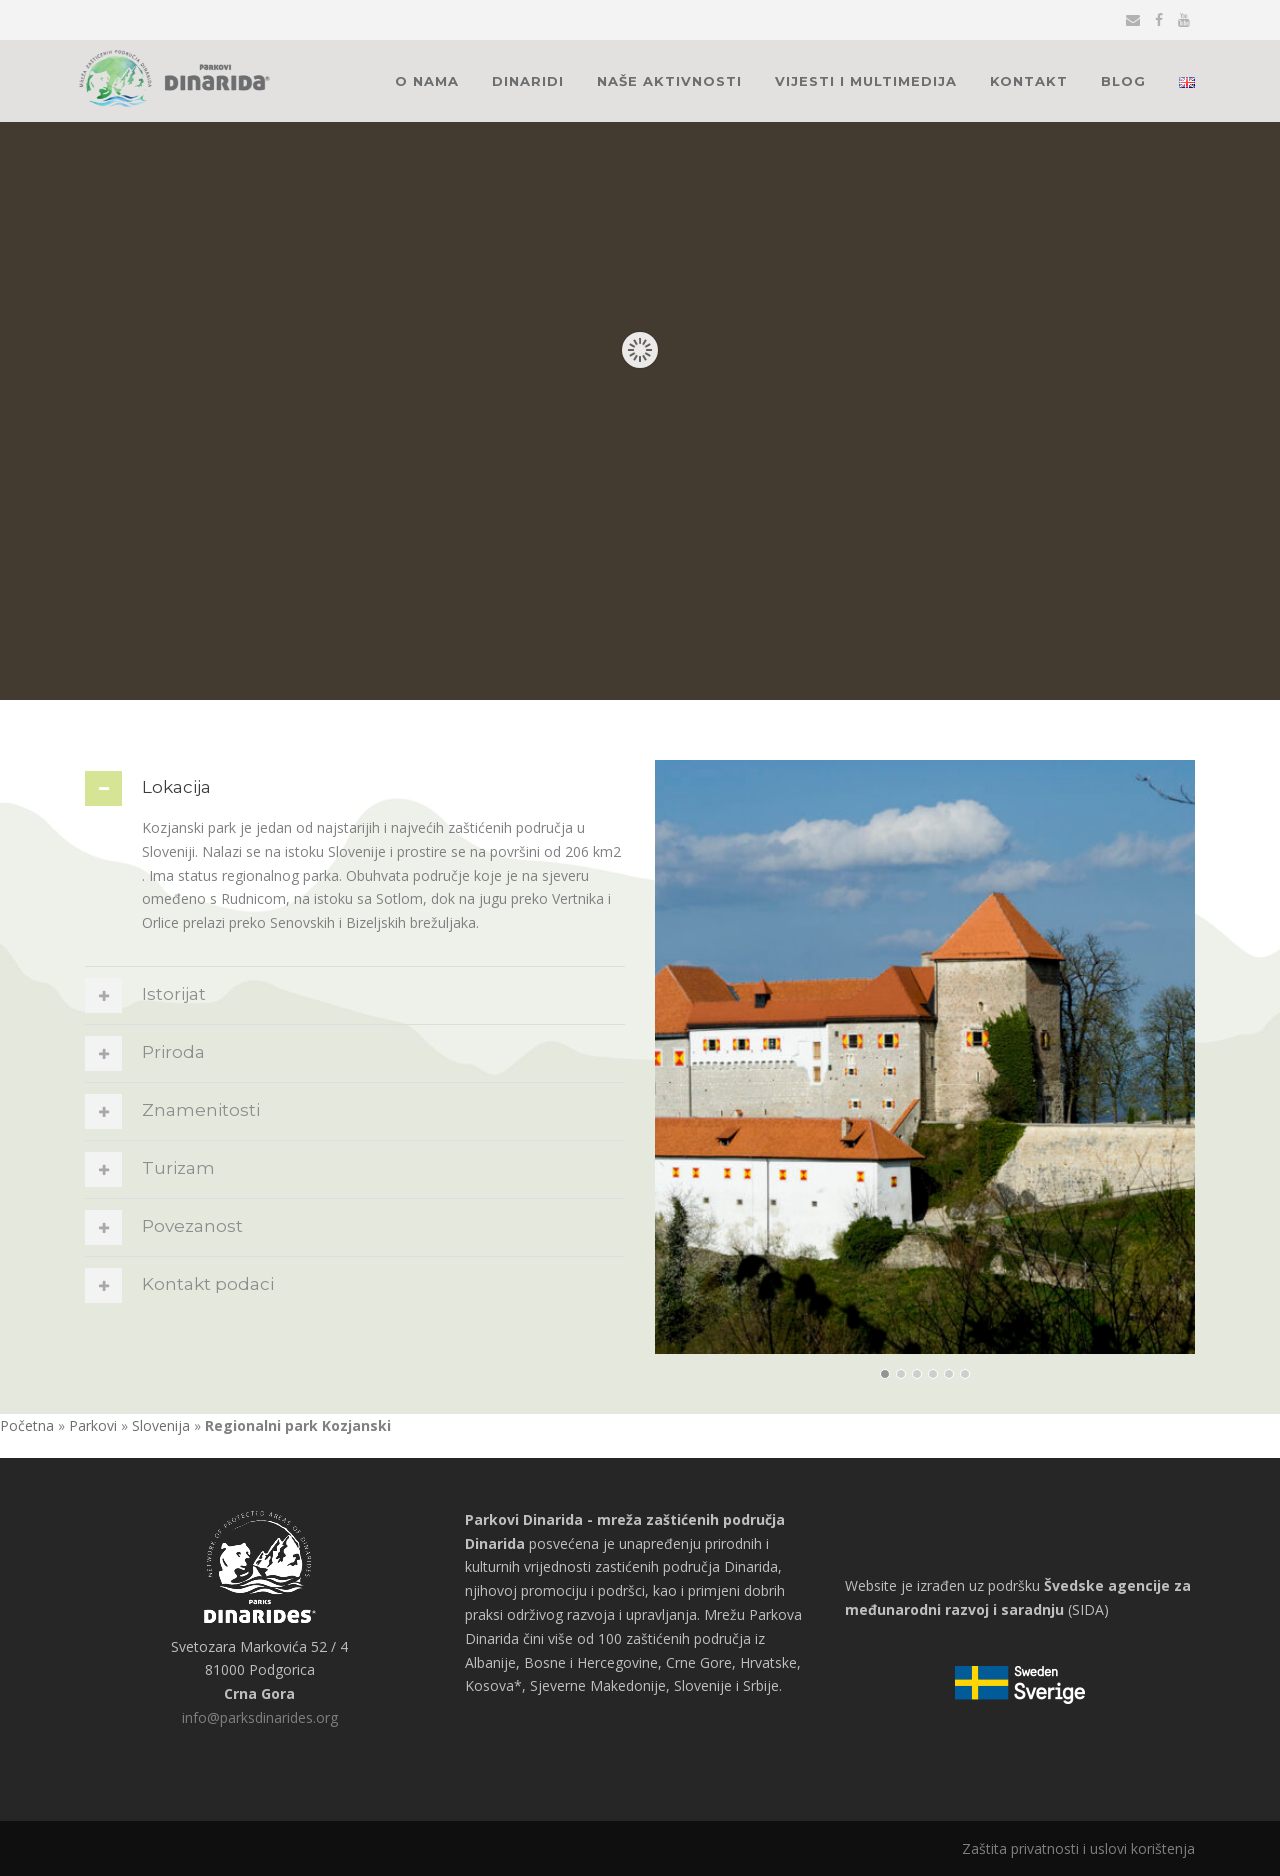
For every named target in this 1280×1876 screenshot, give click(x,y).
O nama (427, 81)
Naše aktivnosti (669, 81)
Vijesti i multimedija (866, 81)
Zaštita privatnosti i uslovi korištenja (1078, 1848)
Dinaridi (528, 81)
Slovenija (161, 1425)
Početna (27, 1425)
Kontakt (1029, 81)
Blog (1123, 81)
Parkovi (93, 1425)
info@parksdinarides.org (260, 1717)
